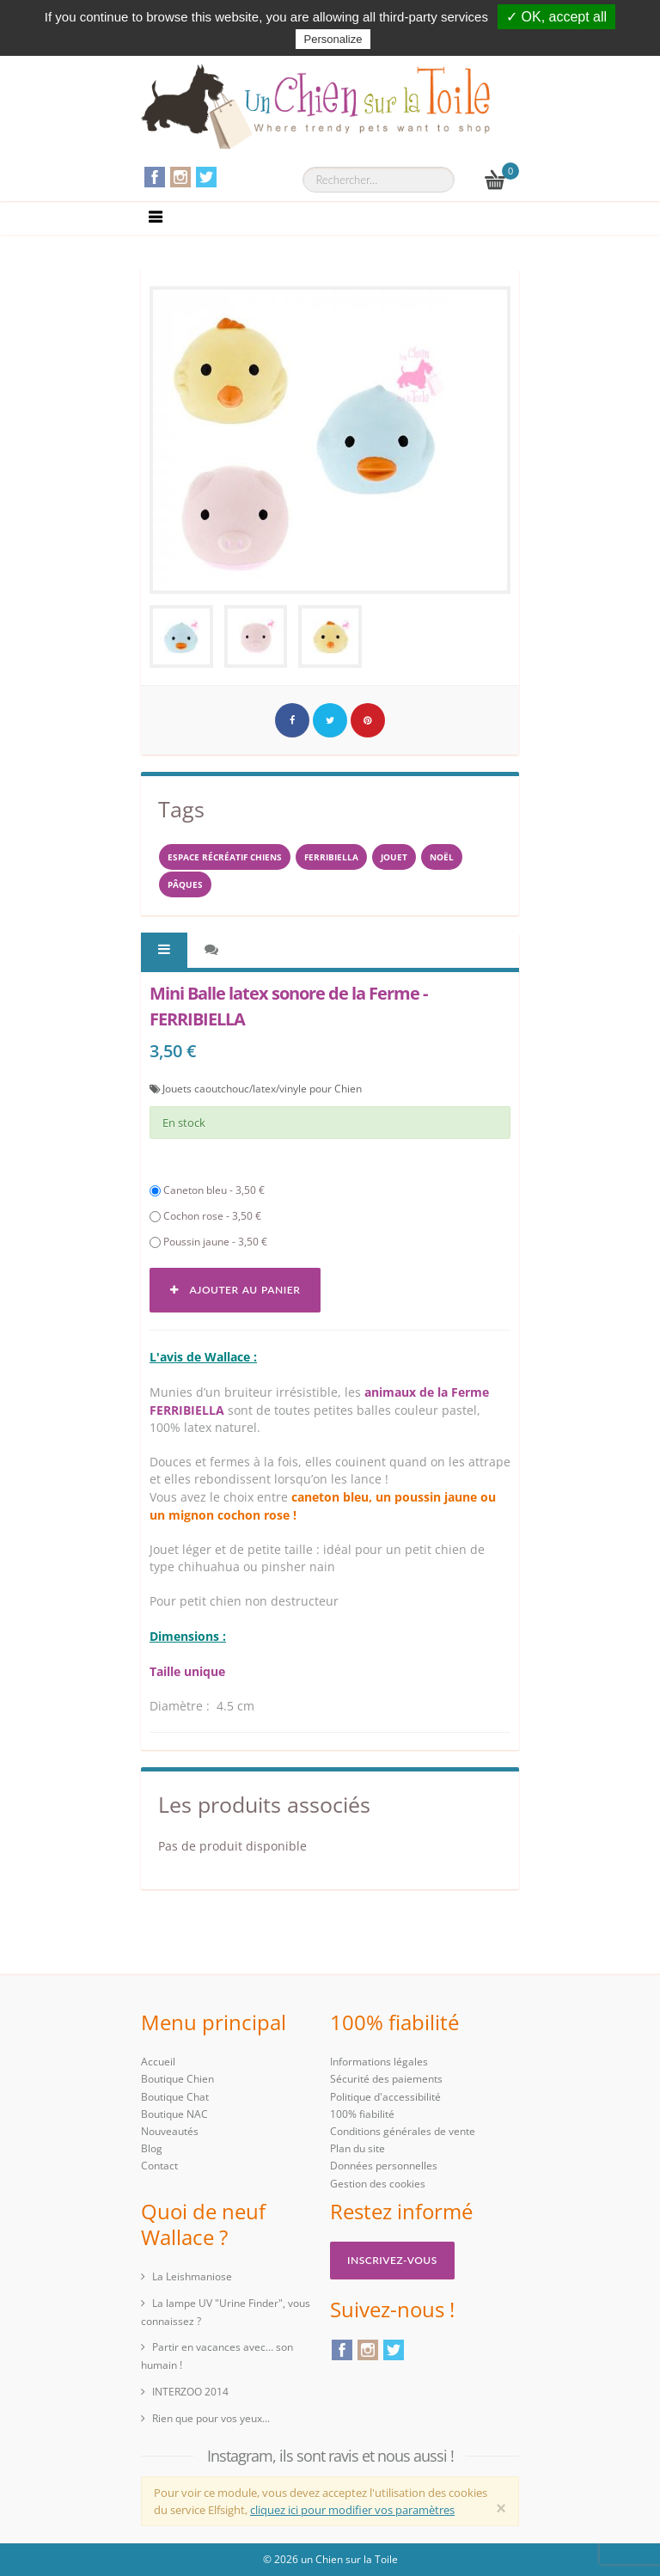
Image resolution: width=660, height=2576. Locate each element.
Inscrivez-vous (392, 2260)
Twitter (206, 177)
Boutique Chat (175, 2097)
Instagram (180, 177)
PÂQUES (185, 884)
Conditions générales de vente (402, 2131)
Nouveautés (170, 2131)
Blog (151, 2148)
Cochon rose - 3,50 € (205, 1215)
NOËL (442, 857)
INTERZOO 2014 (190, 2391)
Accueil (158, 2061)
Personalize (333, 39)
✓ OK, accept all (556, 16)
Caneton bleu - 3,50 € (207, 1190)
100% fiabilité (362, 2114)
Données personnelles (383, 2165)
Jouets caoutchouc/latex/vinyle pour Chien (262, 1088)
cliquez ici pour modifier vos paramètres (352, 2510)
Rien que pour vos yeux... (211, 2418)
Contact (159, 2165)
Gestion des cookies (377, 2183)
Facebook (154, 177)
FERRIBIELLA (331, 857)
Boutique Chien (177, 2078)
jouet (394, 857)
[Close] (501, 2508)
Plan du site (357, 2148)
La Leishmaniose (192, 2276)
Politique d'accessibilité (385, 2097)
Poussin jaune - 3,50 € (208, 1241)
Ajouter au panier (235, 1289)
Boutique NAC (174, 2114)
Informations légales (379, 2061)
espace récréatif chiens (225, 857)
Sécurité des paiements (386, 2078)
